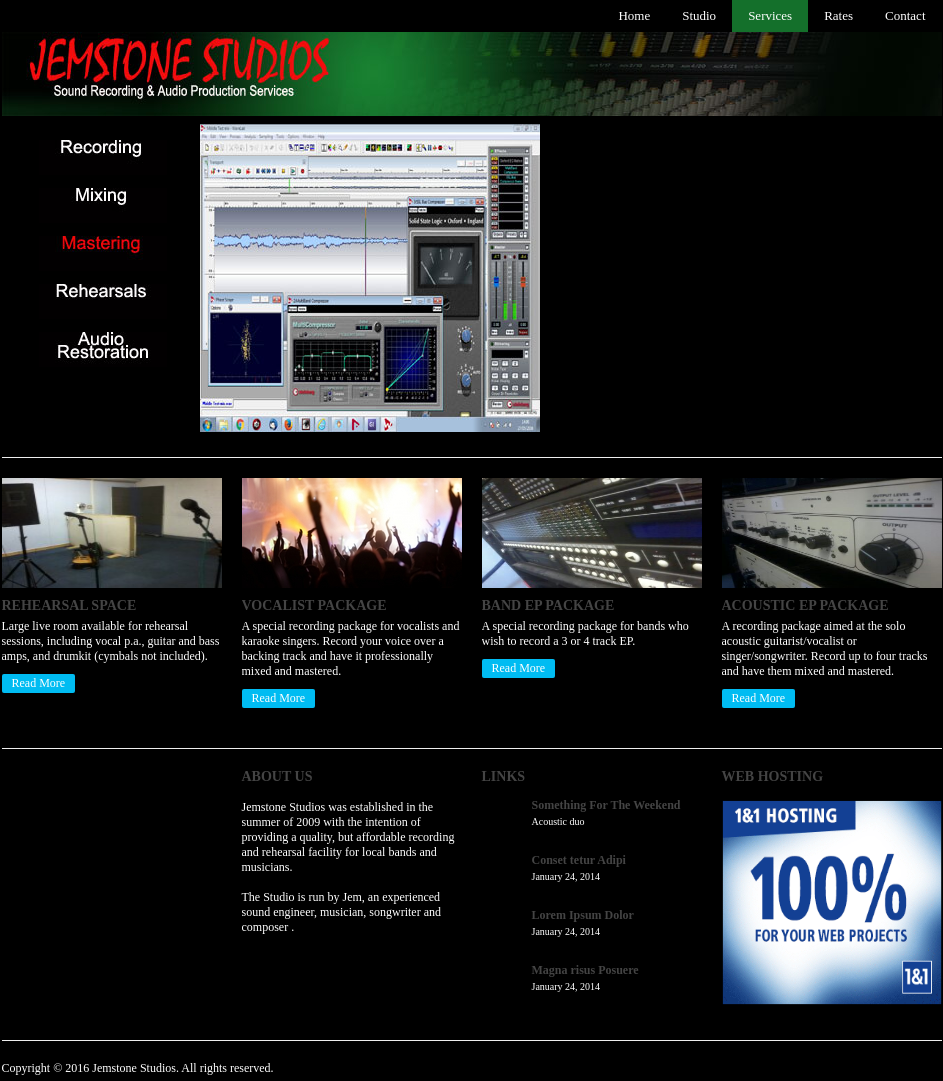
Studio (699, 15)
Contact (905, 15)
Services (770, 15)
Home (634, 15)
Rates (838, 15)
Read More (39, 683)
